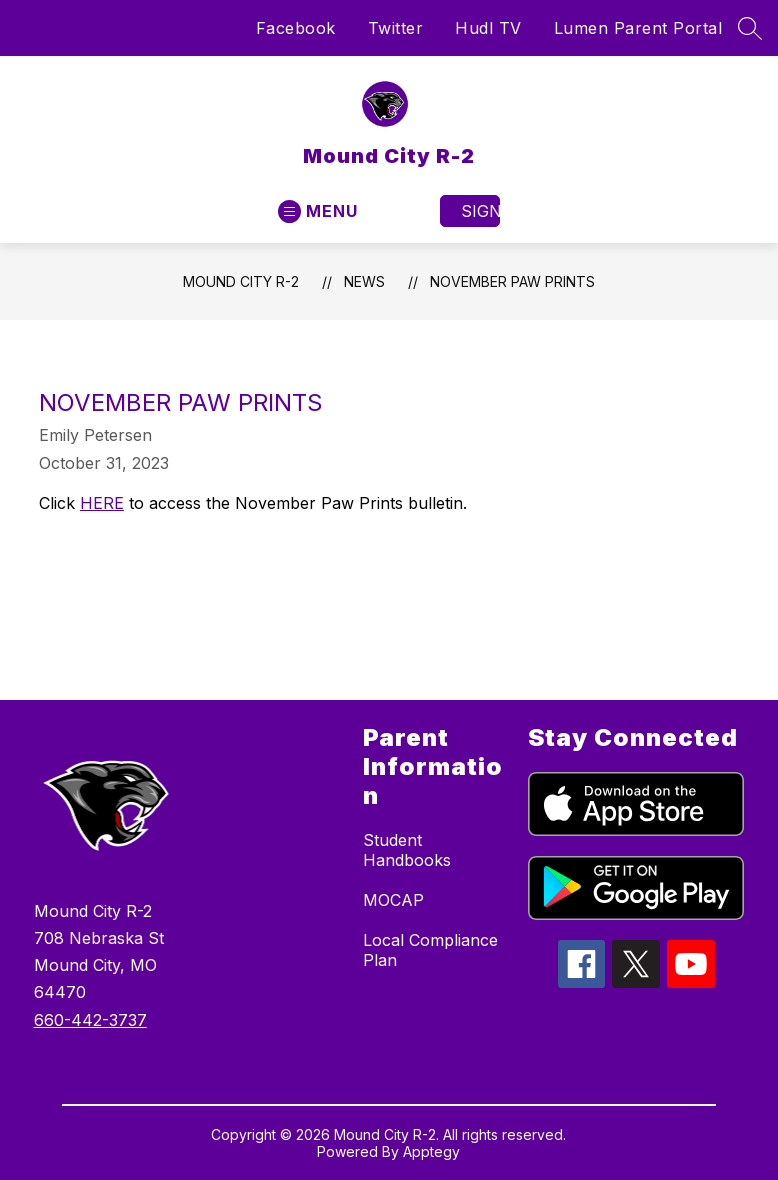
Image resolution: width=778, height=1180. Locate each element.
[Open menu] (318, 211)
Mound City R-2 (241, 281)
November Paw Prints (512, 281)
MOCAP (393, 900)
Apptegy (431, 1151)
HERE (102, 503)
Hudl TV (488, 28)
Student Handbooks (407, 850)
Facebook (296, 28)
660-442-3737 (90, 1020)
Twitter (396, 28)
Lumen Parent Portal (638, 28)
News (364, 281)
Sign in (480, 211)
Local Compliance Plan (430, 950)
